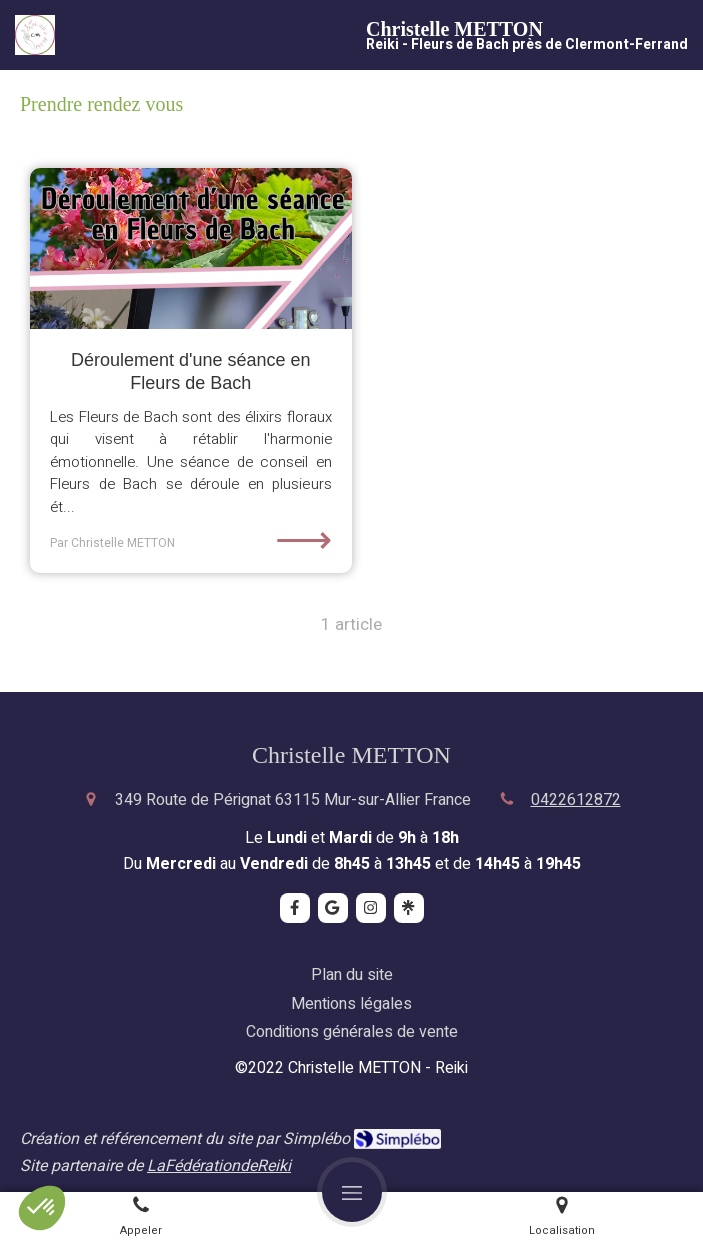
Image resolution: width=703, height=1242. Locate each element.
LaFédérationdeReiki (219, 1166)
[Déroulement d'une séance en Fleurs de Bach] (191, 248)
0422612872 (576, 800)
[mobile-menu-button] (352, 1192)
